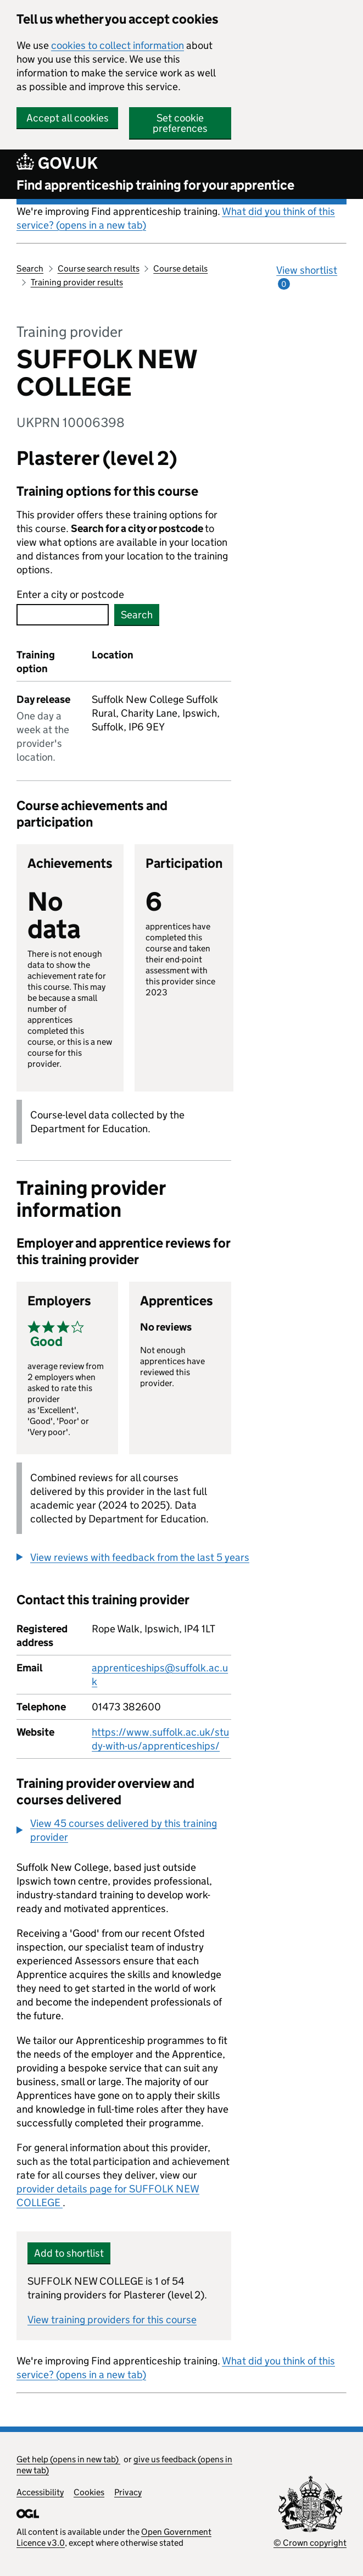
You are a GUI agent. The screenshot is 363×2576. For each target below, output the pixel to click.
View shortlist (306, 277)
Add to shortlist (69, 2253)
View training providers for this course (112, 2319)
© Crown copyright (310, 2543)
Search (29, 268)
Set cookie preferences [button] (180, 123)
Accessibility (40, 2492)
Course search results (98, 268)
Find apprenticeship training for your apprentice (155, 185)
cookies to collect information (117, 45)
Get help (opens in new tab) (68, 2459)
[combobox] (62, 614)
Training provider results (77, 282)
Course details (180, 268)
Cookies (89, 2492)
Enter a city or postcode (70, 594)
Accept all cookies (67, 118)
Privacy (128, 2492)
